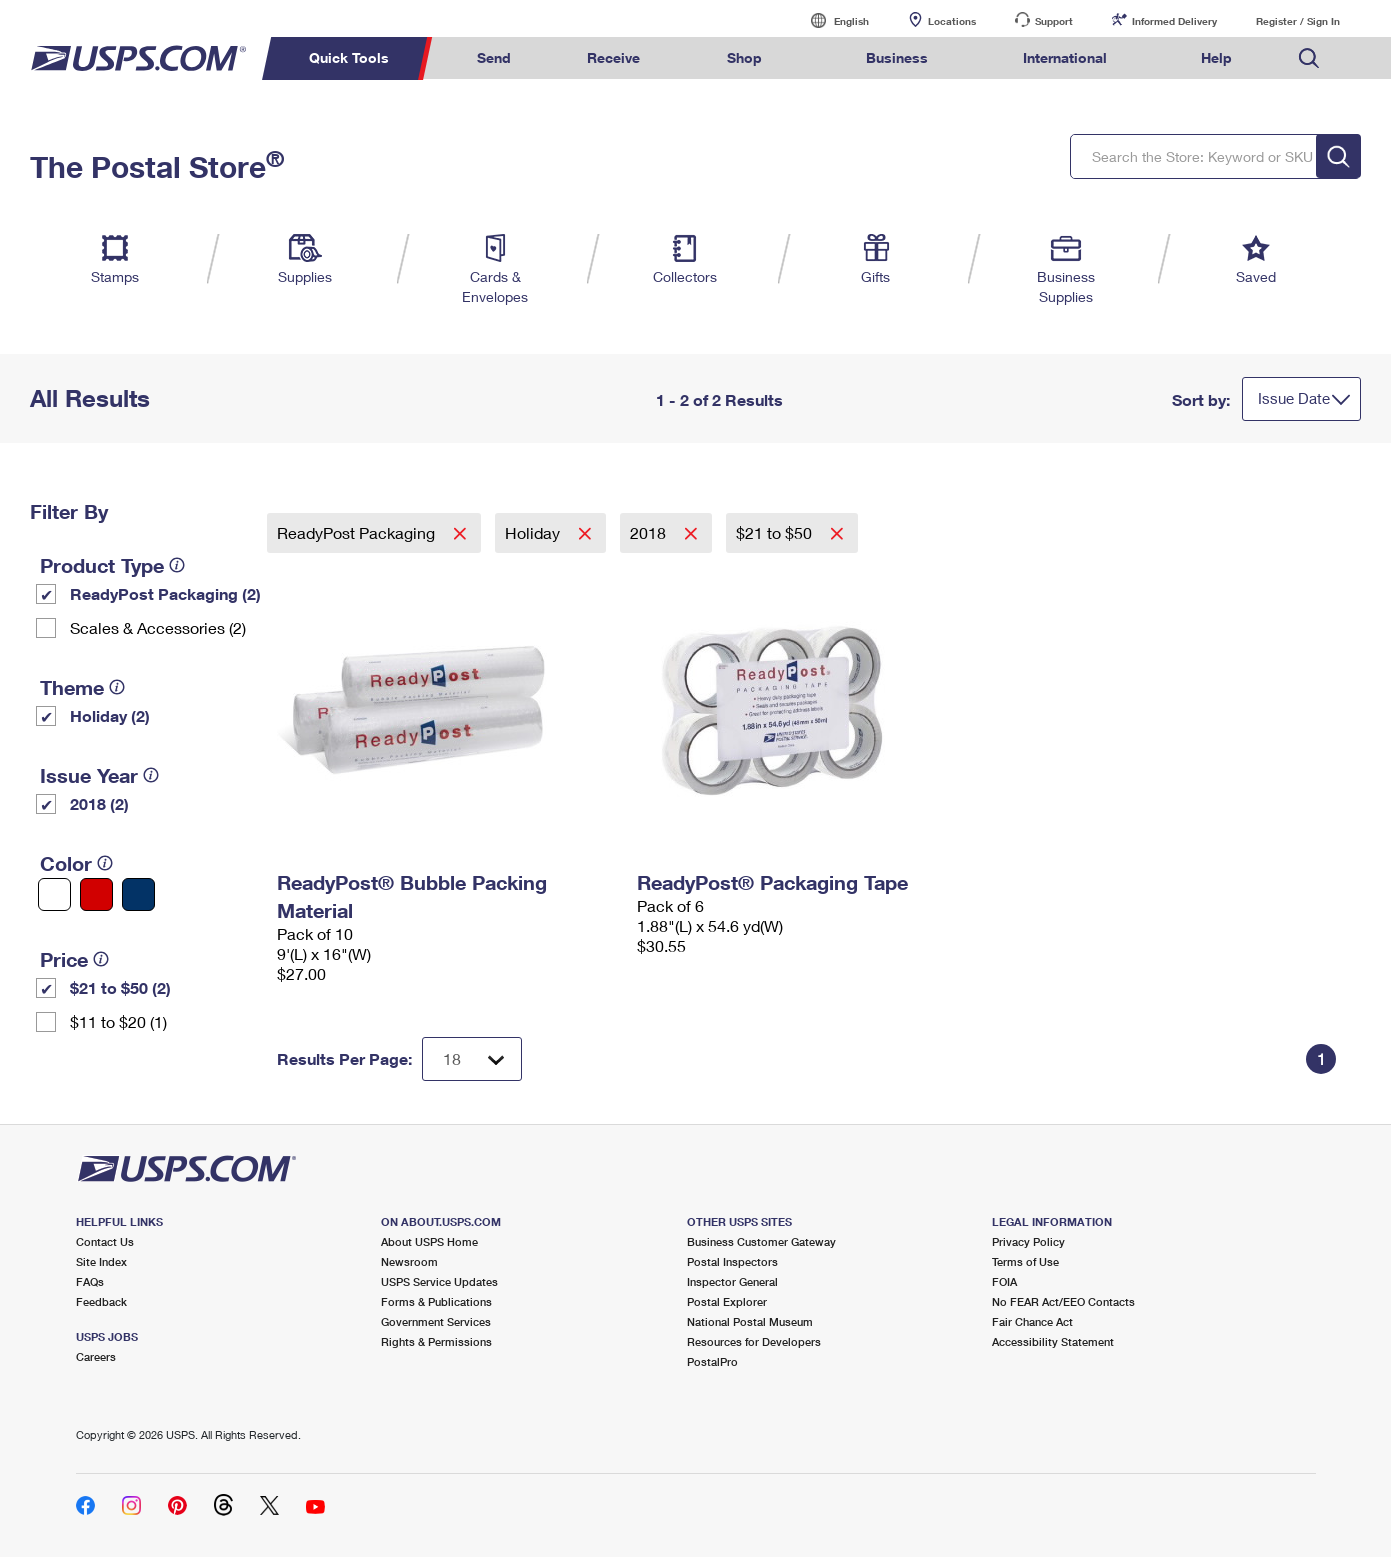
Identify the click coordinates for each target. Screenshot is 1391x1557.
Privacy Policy (1028, 1241)
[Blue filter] (138, 894)
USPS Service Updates (439, 1281)
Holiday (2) (110, 715)
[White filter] (54, 894)
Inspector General (732, 1281)
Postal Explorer (727, 1301)
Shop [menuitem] (744, 57)
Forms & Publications (436, 1301)
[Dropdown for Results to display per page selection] (472, 1059)
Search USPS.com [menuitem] (1309, 58)
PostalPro (712, 1361)
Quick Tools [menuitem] (349, 57)
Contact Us (105, 1241)
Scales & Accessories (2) (158, 627)
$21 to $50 (776, 532)
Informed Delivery (1174, 21)
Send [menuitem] (494, 57)
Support (1054, 21)
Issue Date (1294, 398)
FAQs (90, 1281)
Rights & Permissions (436, 1341)
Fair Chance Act (1032, 1321)
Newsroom (409, 1261)
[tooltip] (177, 565)
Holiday (534, 532)
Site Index (101, 1261)
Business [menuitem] (897, 57)
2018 (650, 532)
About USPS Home (429, 1241)
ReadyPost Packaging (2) (165, 593)
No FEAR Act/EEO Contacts (1063, 1301)
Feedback (101, 1301)
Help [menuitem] (1216, 57)
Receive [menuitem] (613, 57)
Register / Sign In (1298, 21)
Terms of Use (1025, 1261)
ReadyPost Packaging (358, 532)
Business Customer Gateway (761, 1241)
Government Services (436, 1321)
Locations (952, 21)
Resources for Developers (754, 1341)
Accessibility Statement (1053, 1341)
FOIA (1004, 1281)
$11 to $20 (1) (118, 1021)
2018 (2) (99, 803)
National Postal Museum (750, 1321)
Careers (96, 1356)
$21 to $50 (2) (120, 987)
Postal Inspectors (732, 1261)
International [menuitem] (1065, 57)
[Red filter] (96, 894)
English (831, 20)
